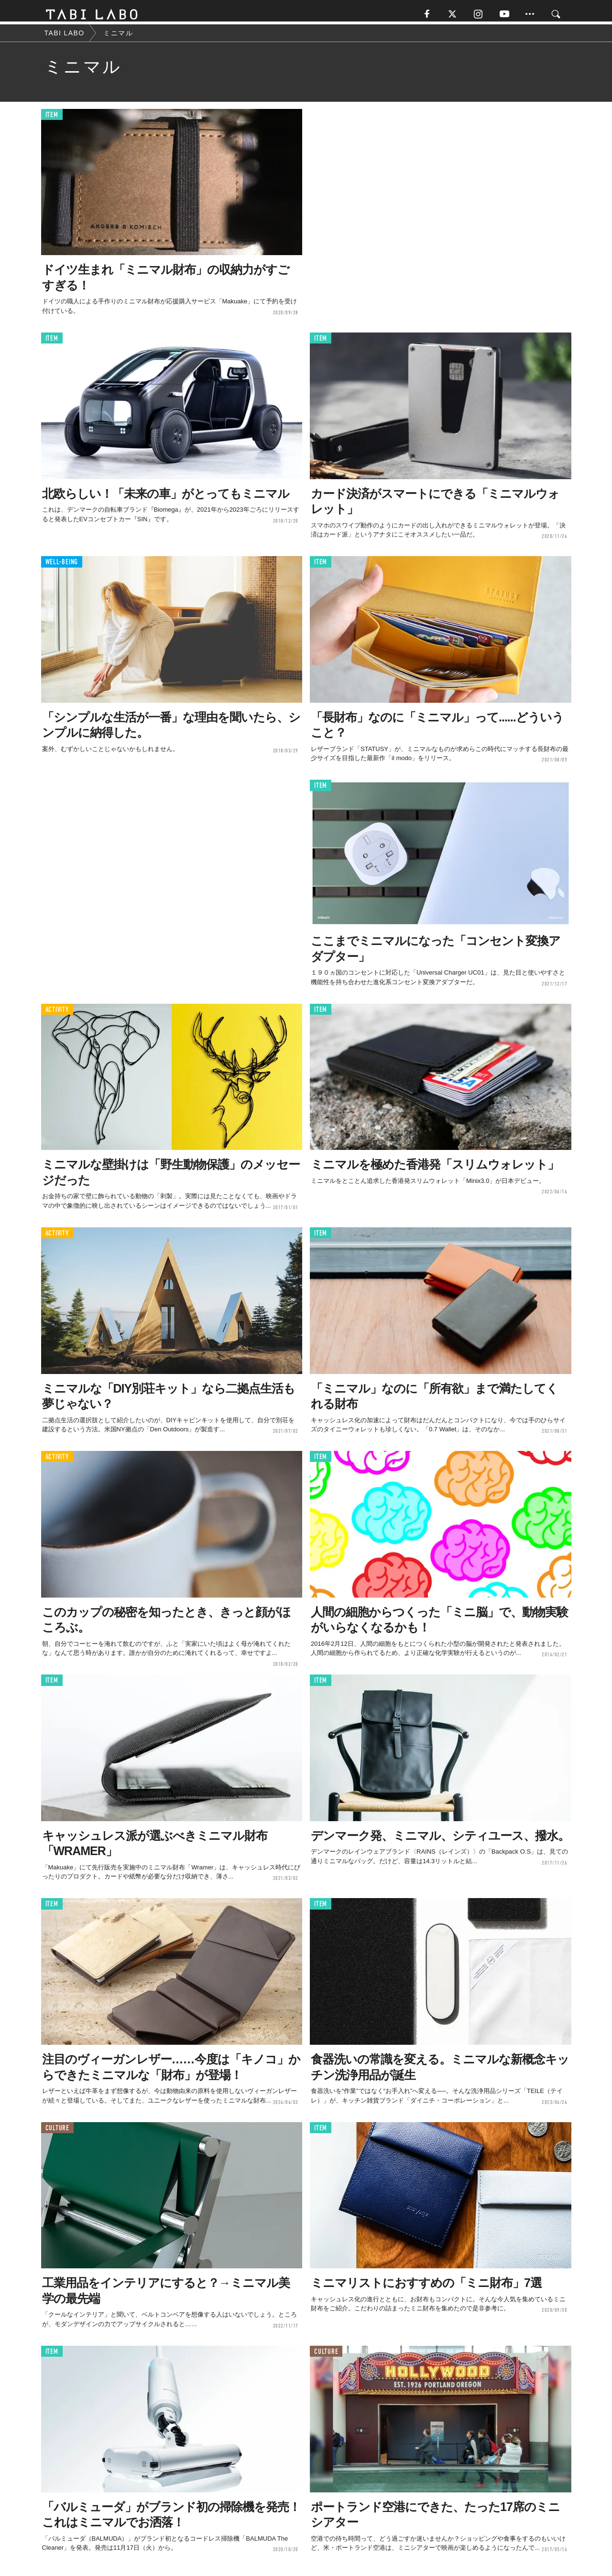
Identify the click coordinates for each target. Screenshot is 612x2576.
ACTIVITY (57, 1013)
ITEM (51, 119)
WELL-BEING (61, 566)
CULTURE (57, 2132)
